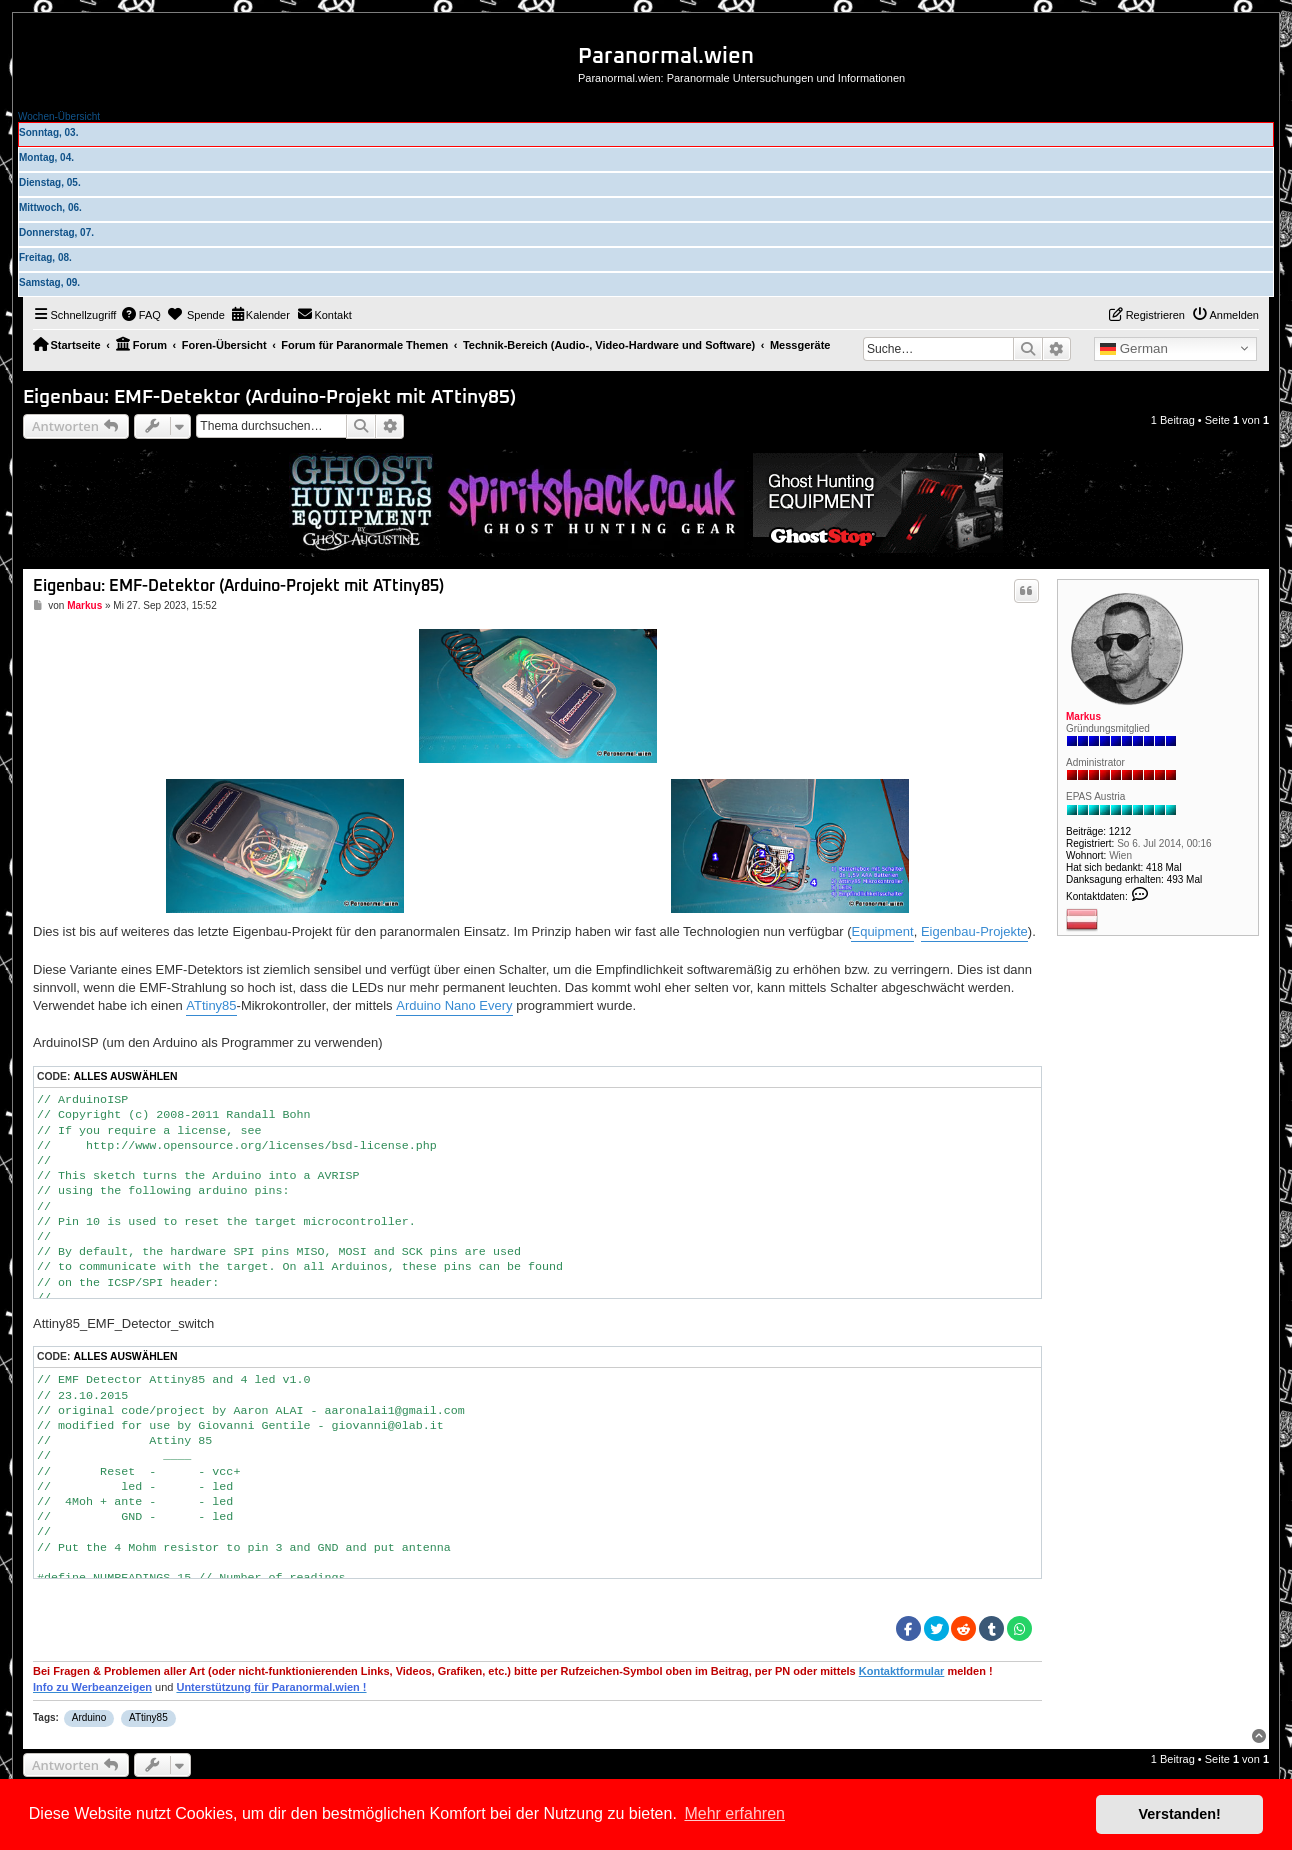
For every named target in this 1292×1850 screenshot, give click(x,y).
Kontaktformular (902, 1671)
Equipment (882, 931)
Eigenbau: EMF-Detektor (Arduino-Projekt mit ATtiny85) (269, 397)
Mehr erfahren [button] (734, 1813)
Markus (1083, 716)
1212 (1120, 831)
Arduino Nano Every (454, 1005)
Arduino (89, 1717)
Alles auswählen (125, 1076)
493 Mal (1185, 879)
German (1134, 349)
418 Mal (1164, 867)
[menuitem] (141, 315)
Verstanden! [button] (1180, 1814)
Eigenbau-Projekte (974, 931)
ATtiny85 (211, 1005)
